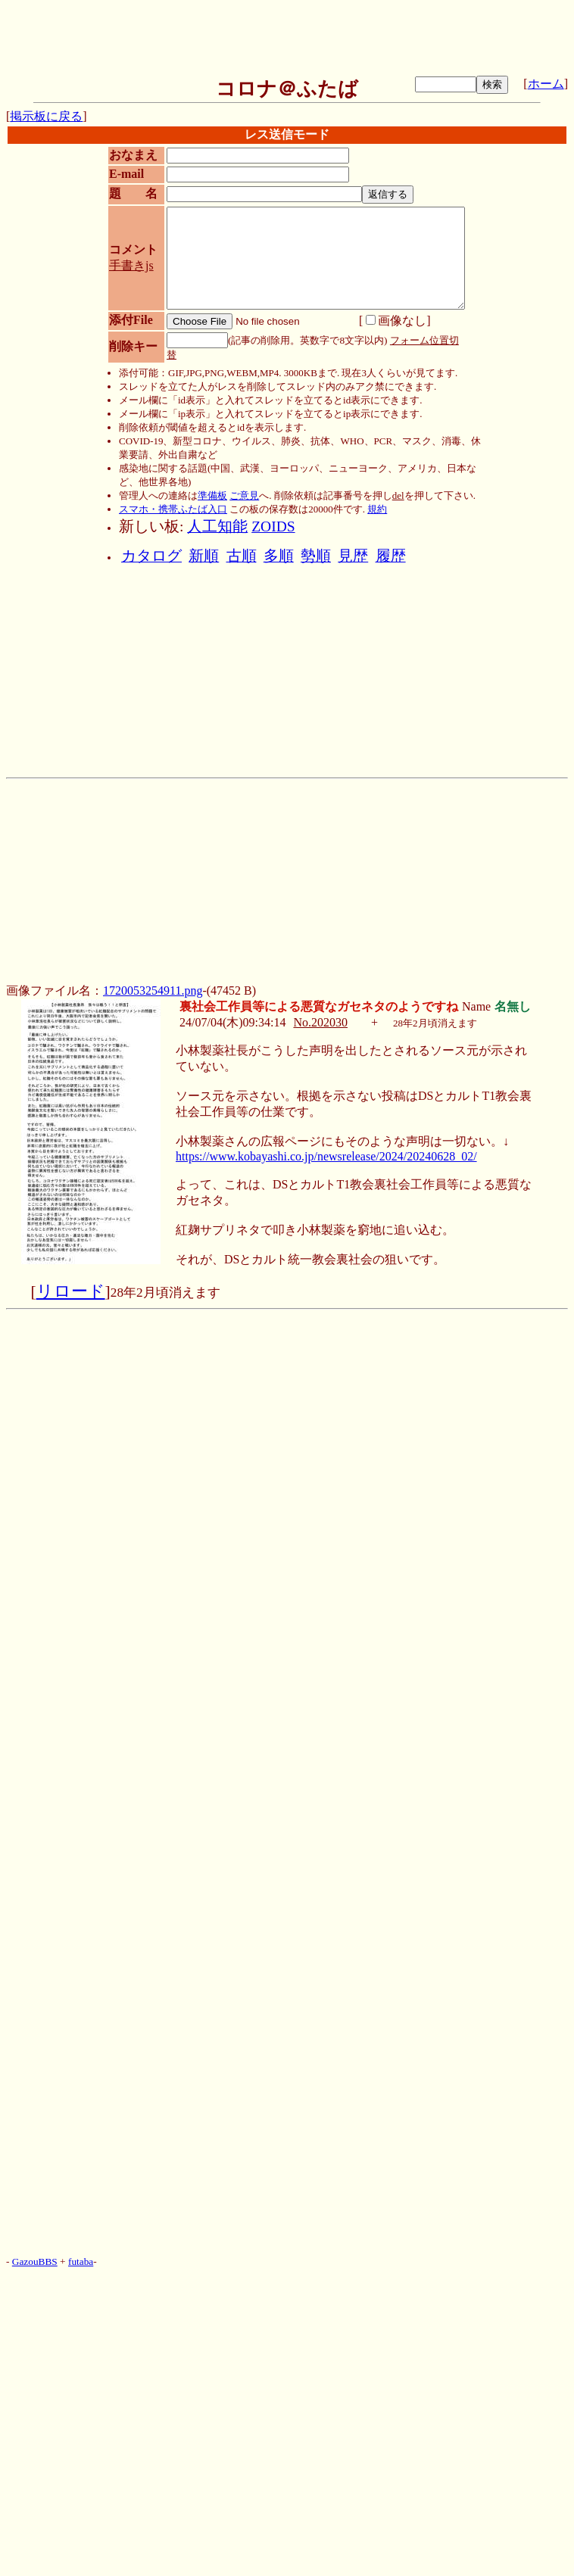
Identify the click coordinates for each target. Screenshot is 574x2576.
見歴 (353, 556)
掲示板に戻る (46, 116)
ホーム (546, 83)
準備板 (212, 495)
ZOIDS (273, 526)
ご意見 (244, 495)
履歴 (391, 556)
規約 (377, 509)
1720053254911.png (152, 990)
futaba (80, 2261)
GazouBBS (35, 2261)
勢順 (316, 556)
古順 (241, 556)
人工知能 (217, 526)
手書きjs (131, 265)
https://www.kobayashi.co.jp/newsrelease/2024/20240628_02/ (326, 1156)
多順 (279, 556)
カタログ (151, 556)
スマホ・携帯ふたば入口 (173, 509)
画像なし (396, 320)
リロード (70, 1291)
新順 (204, 556)
